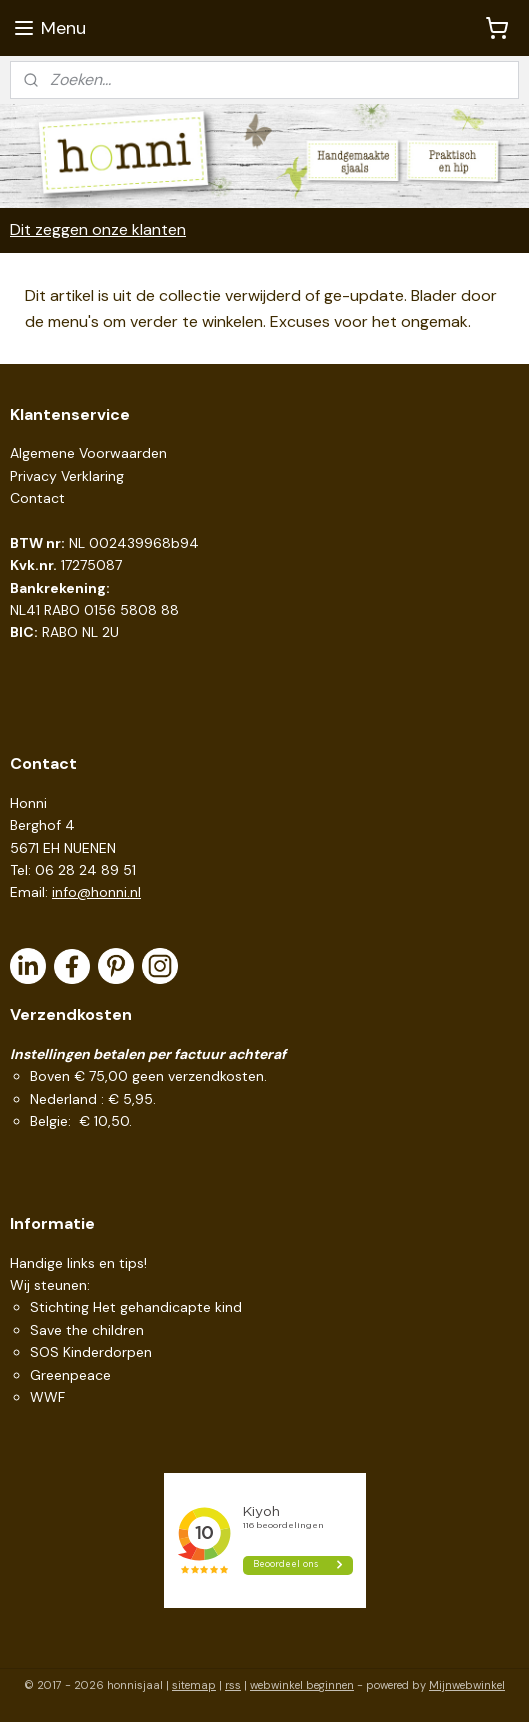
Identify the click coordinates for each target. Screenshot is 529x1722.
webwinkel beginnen (302, 1685)
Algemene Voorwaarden (88, 453)
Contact (37, 498)
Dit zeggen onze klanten (98, 229)
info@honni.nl (96, 892)
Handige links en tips (77, 1263)
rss (233, 1685)
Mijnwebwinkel (467, 1685)
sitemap (194, 1685)
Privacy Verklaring (67, 476)
